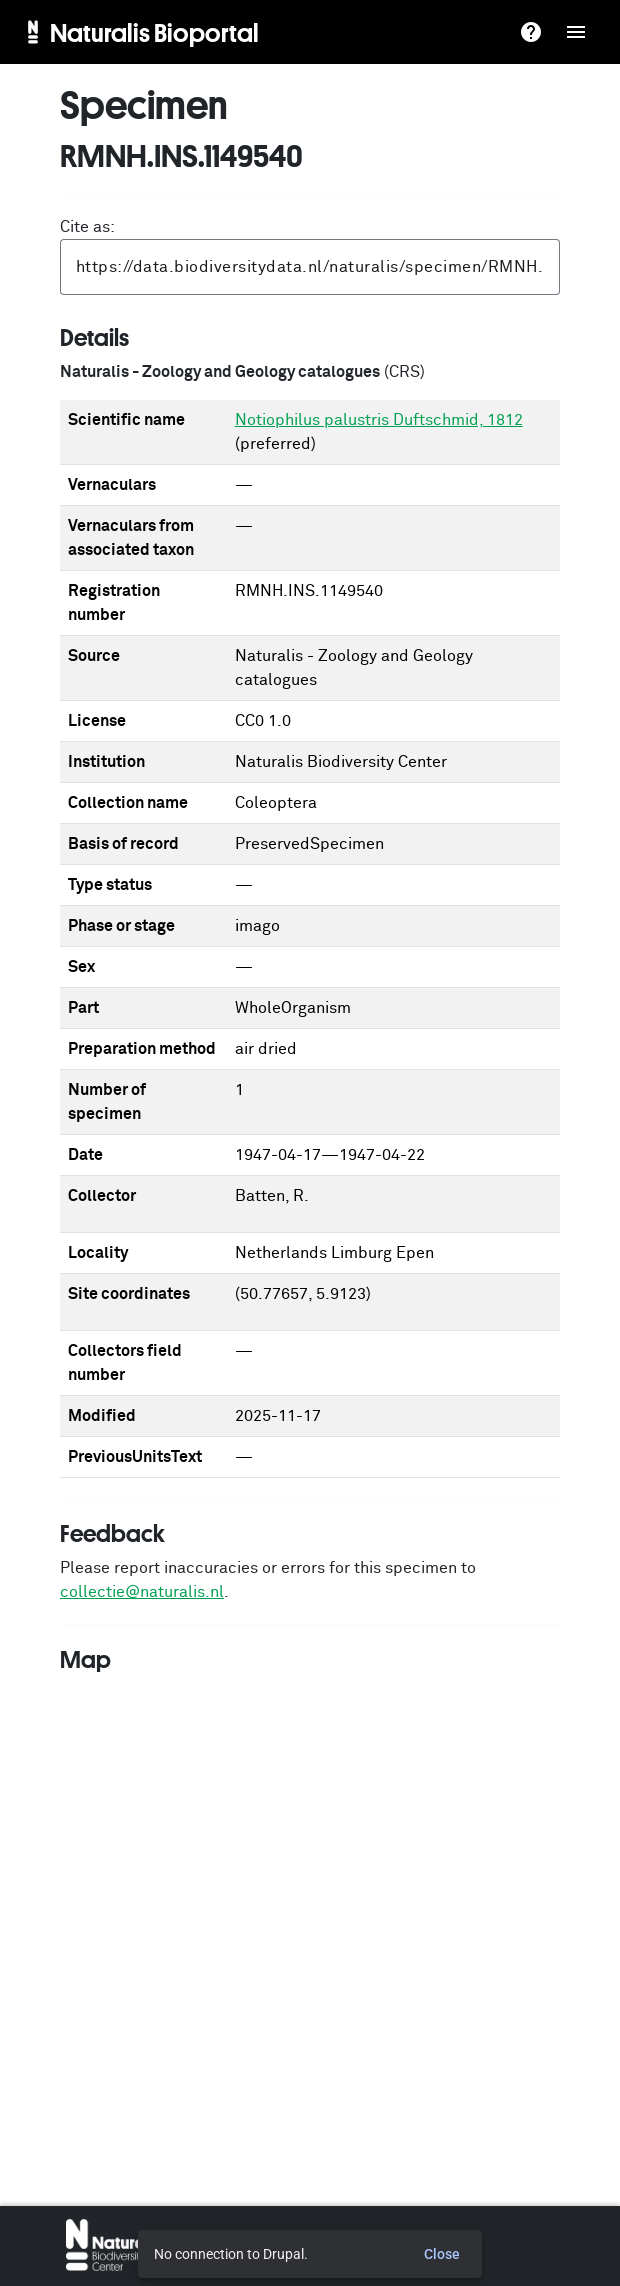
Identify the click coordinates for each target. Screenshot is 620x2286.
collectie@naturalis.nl (142, 1592)
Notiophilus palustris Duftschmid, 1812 (379, 420)
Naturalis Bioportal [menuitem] (154, 32)
